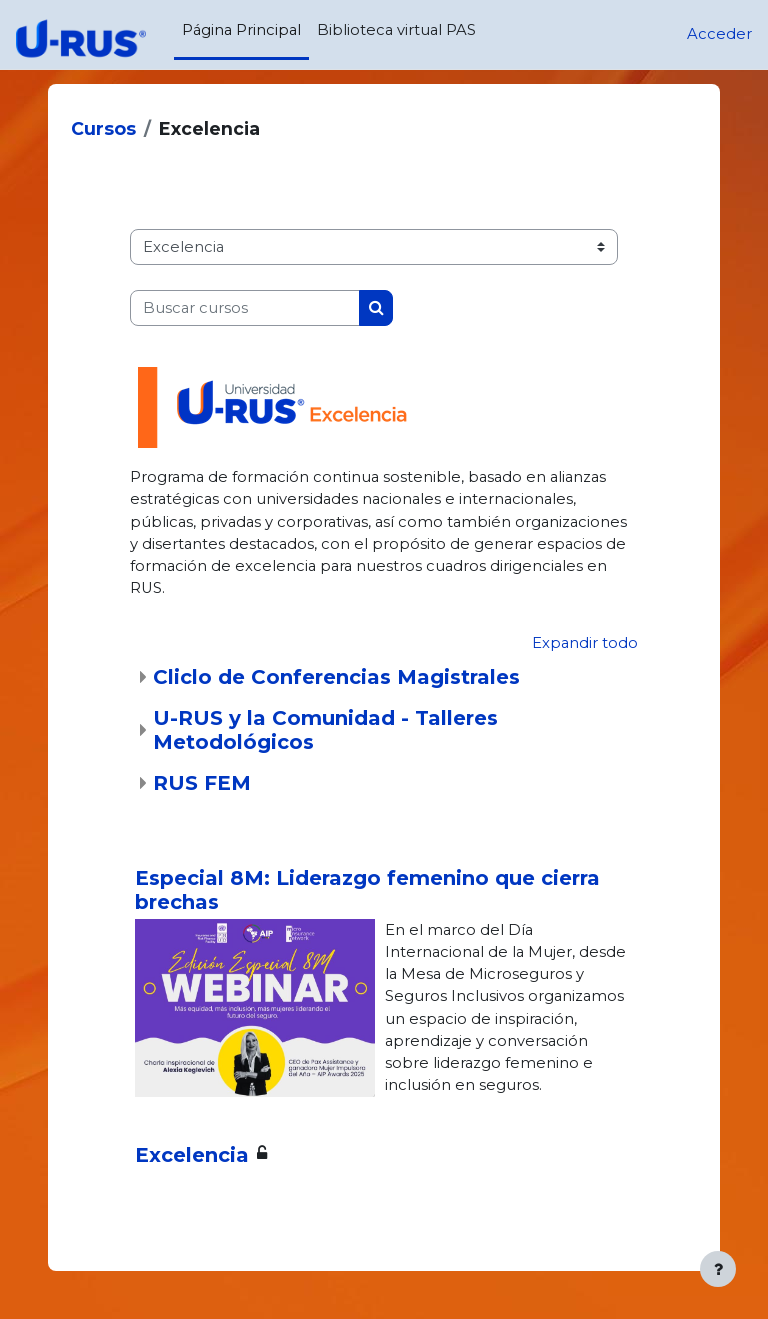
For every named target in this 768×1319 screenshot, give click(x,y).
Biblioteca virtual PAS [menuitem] (396, 30)
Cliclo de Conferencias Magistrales (336, 677)
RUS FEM (202, 783)
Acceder (719, 34)
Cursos (103, 128)
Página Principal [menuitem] (241, 30)
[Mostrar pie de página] (718, 1269)
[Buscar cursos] (245, 308)
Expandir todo (585, 643)
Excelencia (192, 1155)
